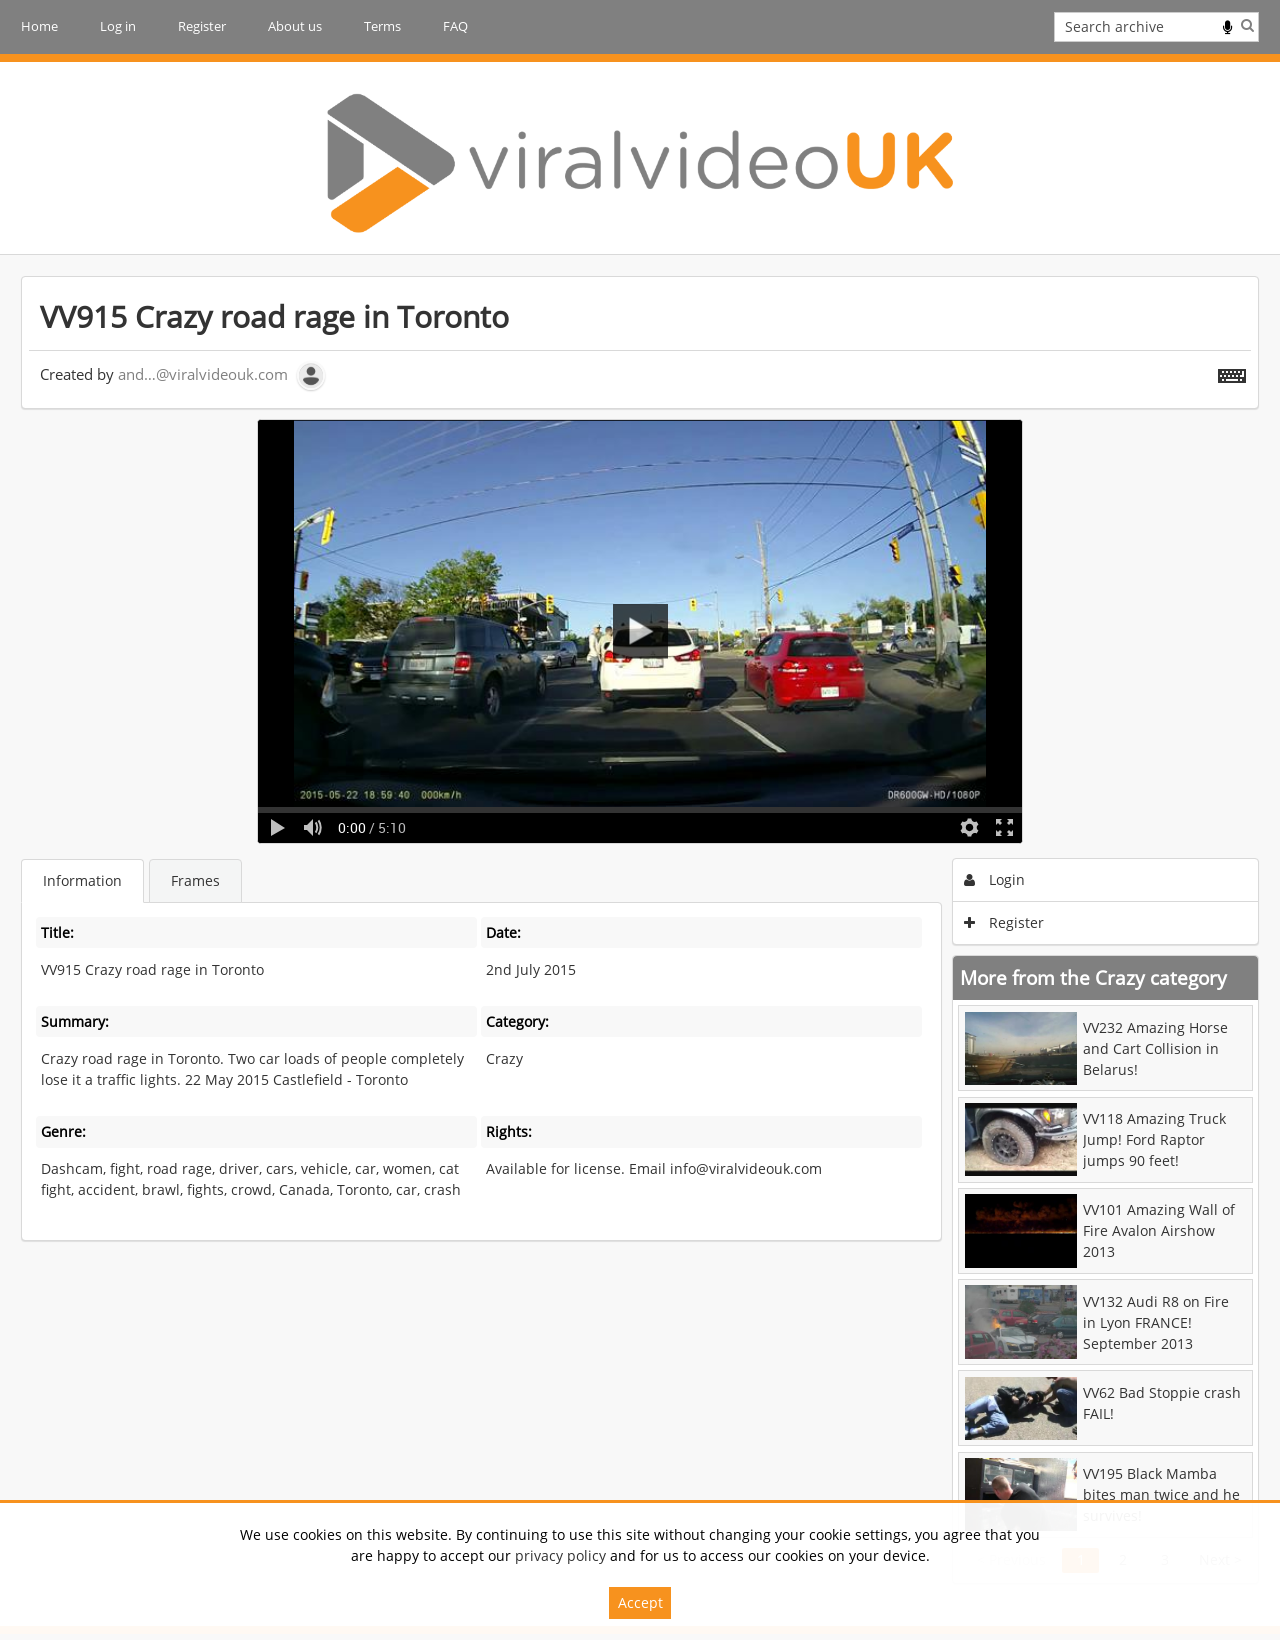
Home (39, 26)
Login (995, 879)
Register (202, 26)
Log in (118, 26)
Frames (195, 880)
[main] (640, 930)
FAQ (455, 26)
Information (82, 880)
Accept (640, 1602)
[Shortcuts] (1232, 372)
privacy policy (560, 1555)
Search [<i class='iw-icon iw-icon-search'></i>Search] (1247, 25)
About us (295, 26)
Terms (382, 26)
